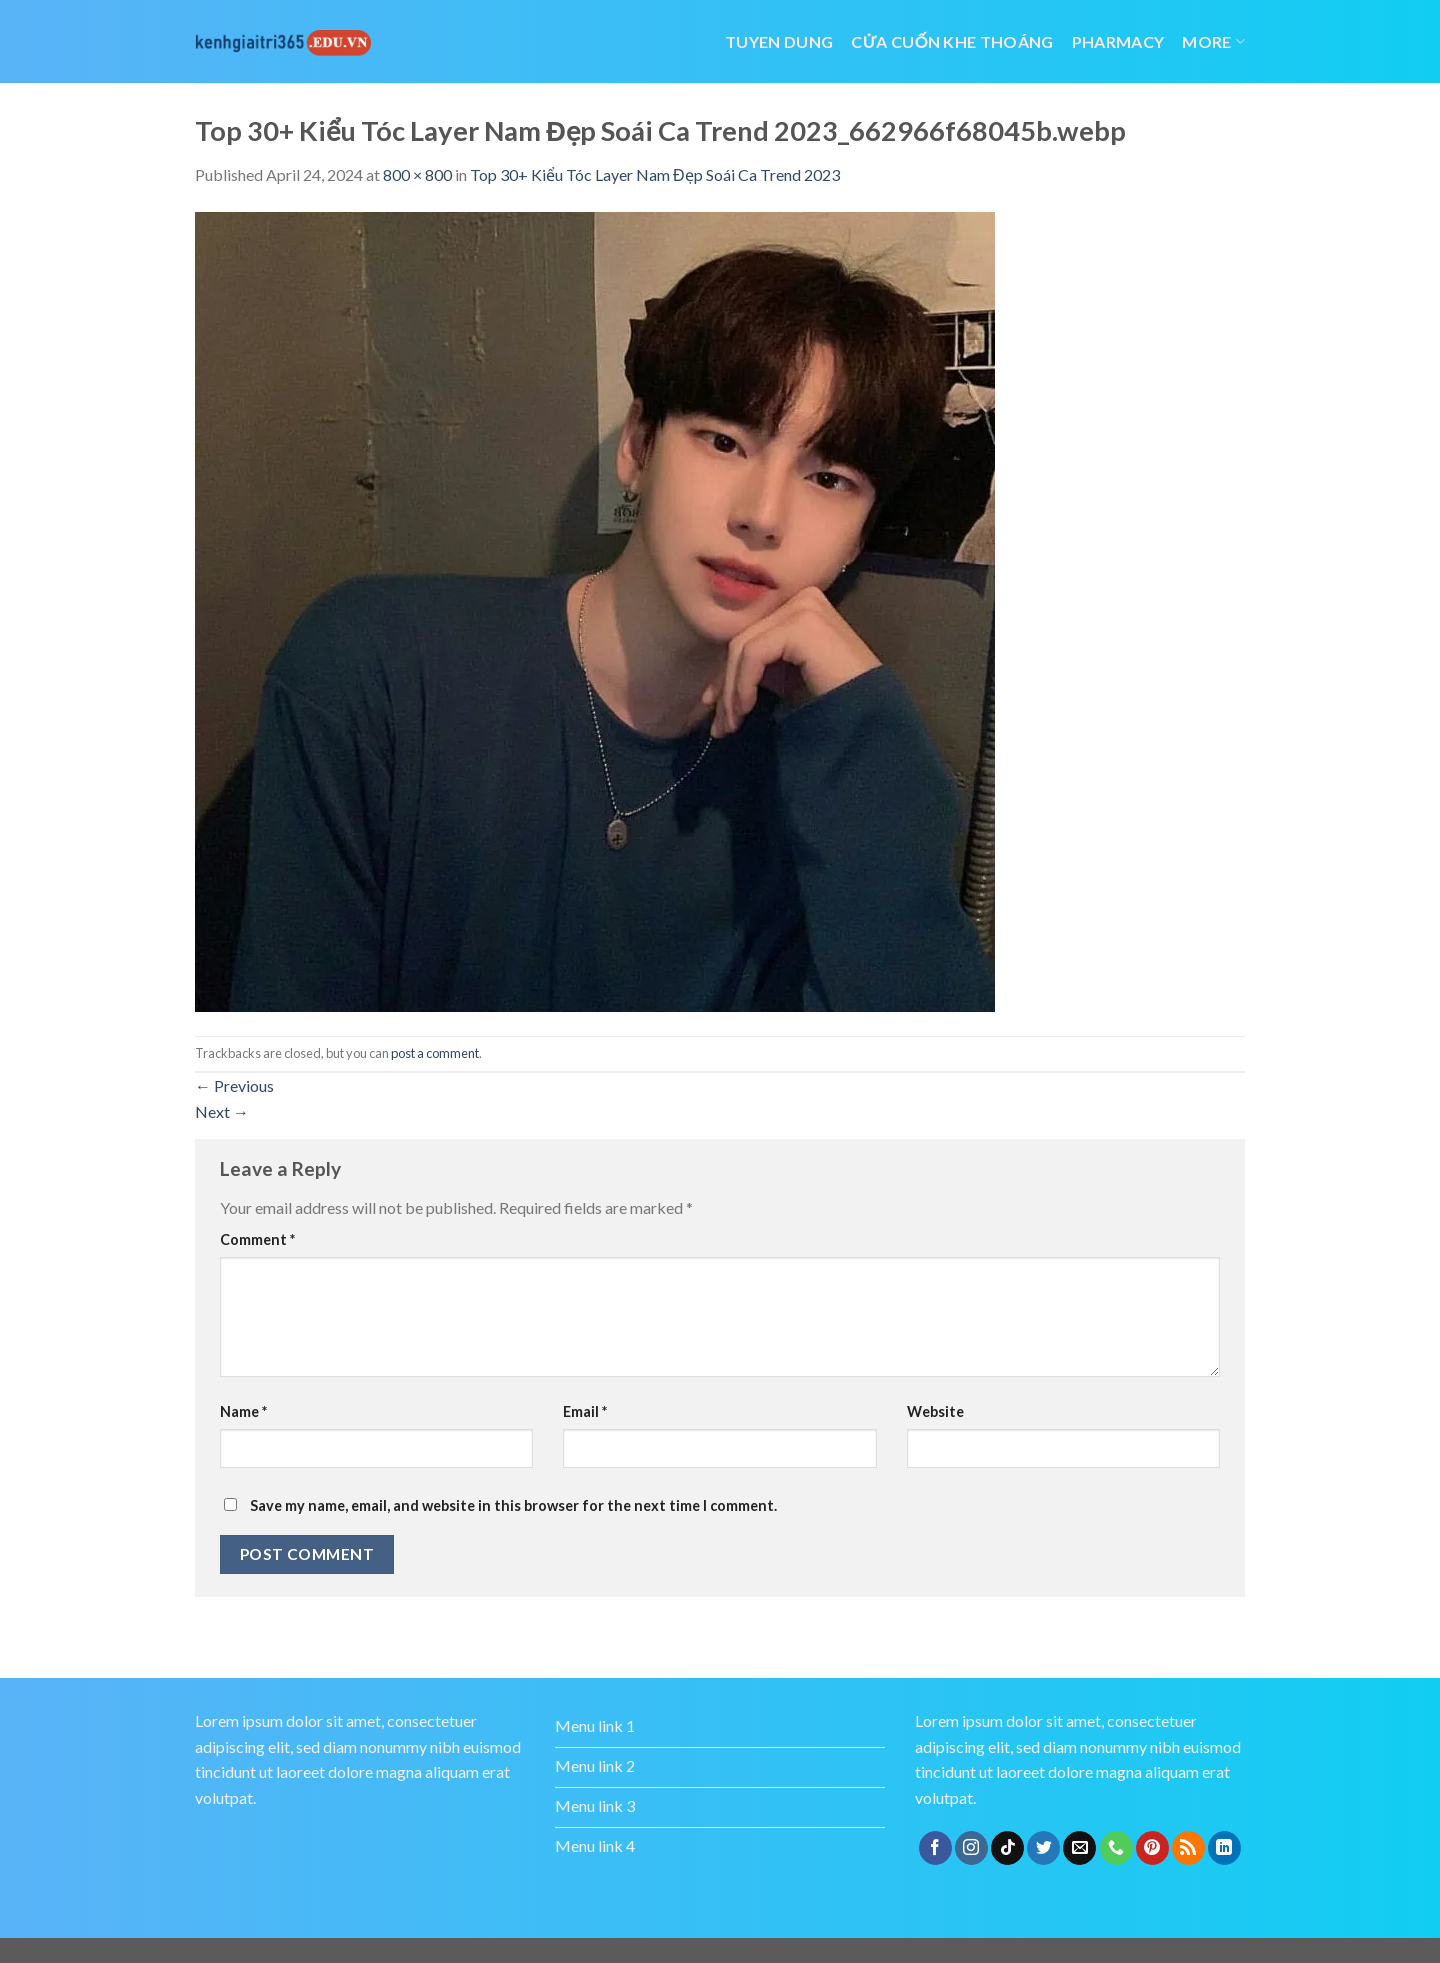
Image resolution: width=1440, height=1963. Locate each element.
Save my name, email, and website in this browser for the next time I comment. (513, 1505)
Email (585, 1411)
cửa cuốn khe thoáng (952, 41)
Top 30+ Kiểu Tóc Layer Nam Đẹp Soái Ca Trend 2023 (655, 174)
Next (222, 1111)
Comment (257, 1239)
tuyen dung (779, 41)
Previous (234, 1085)
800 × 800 (417, 174)
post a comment (435, 1053)
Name (243, 1411)
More (1213, 41)
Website (935, 1411)
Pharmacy (1118, 41)
